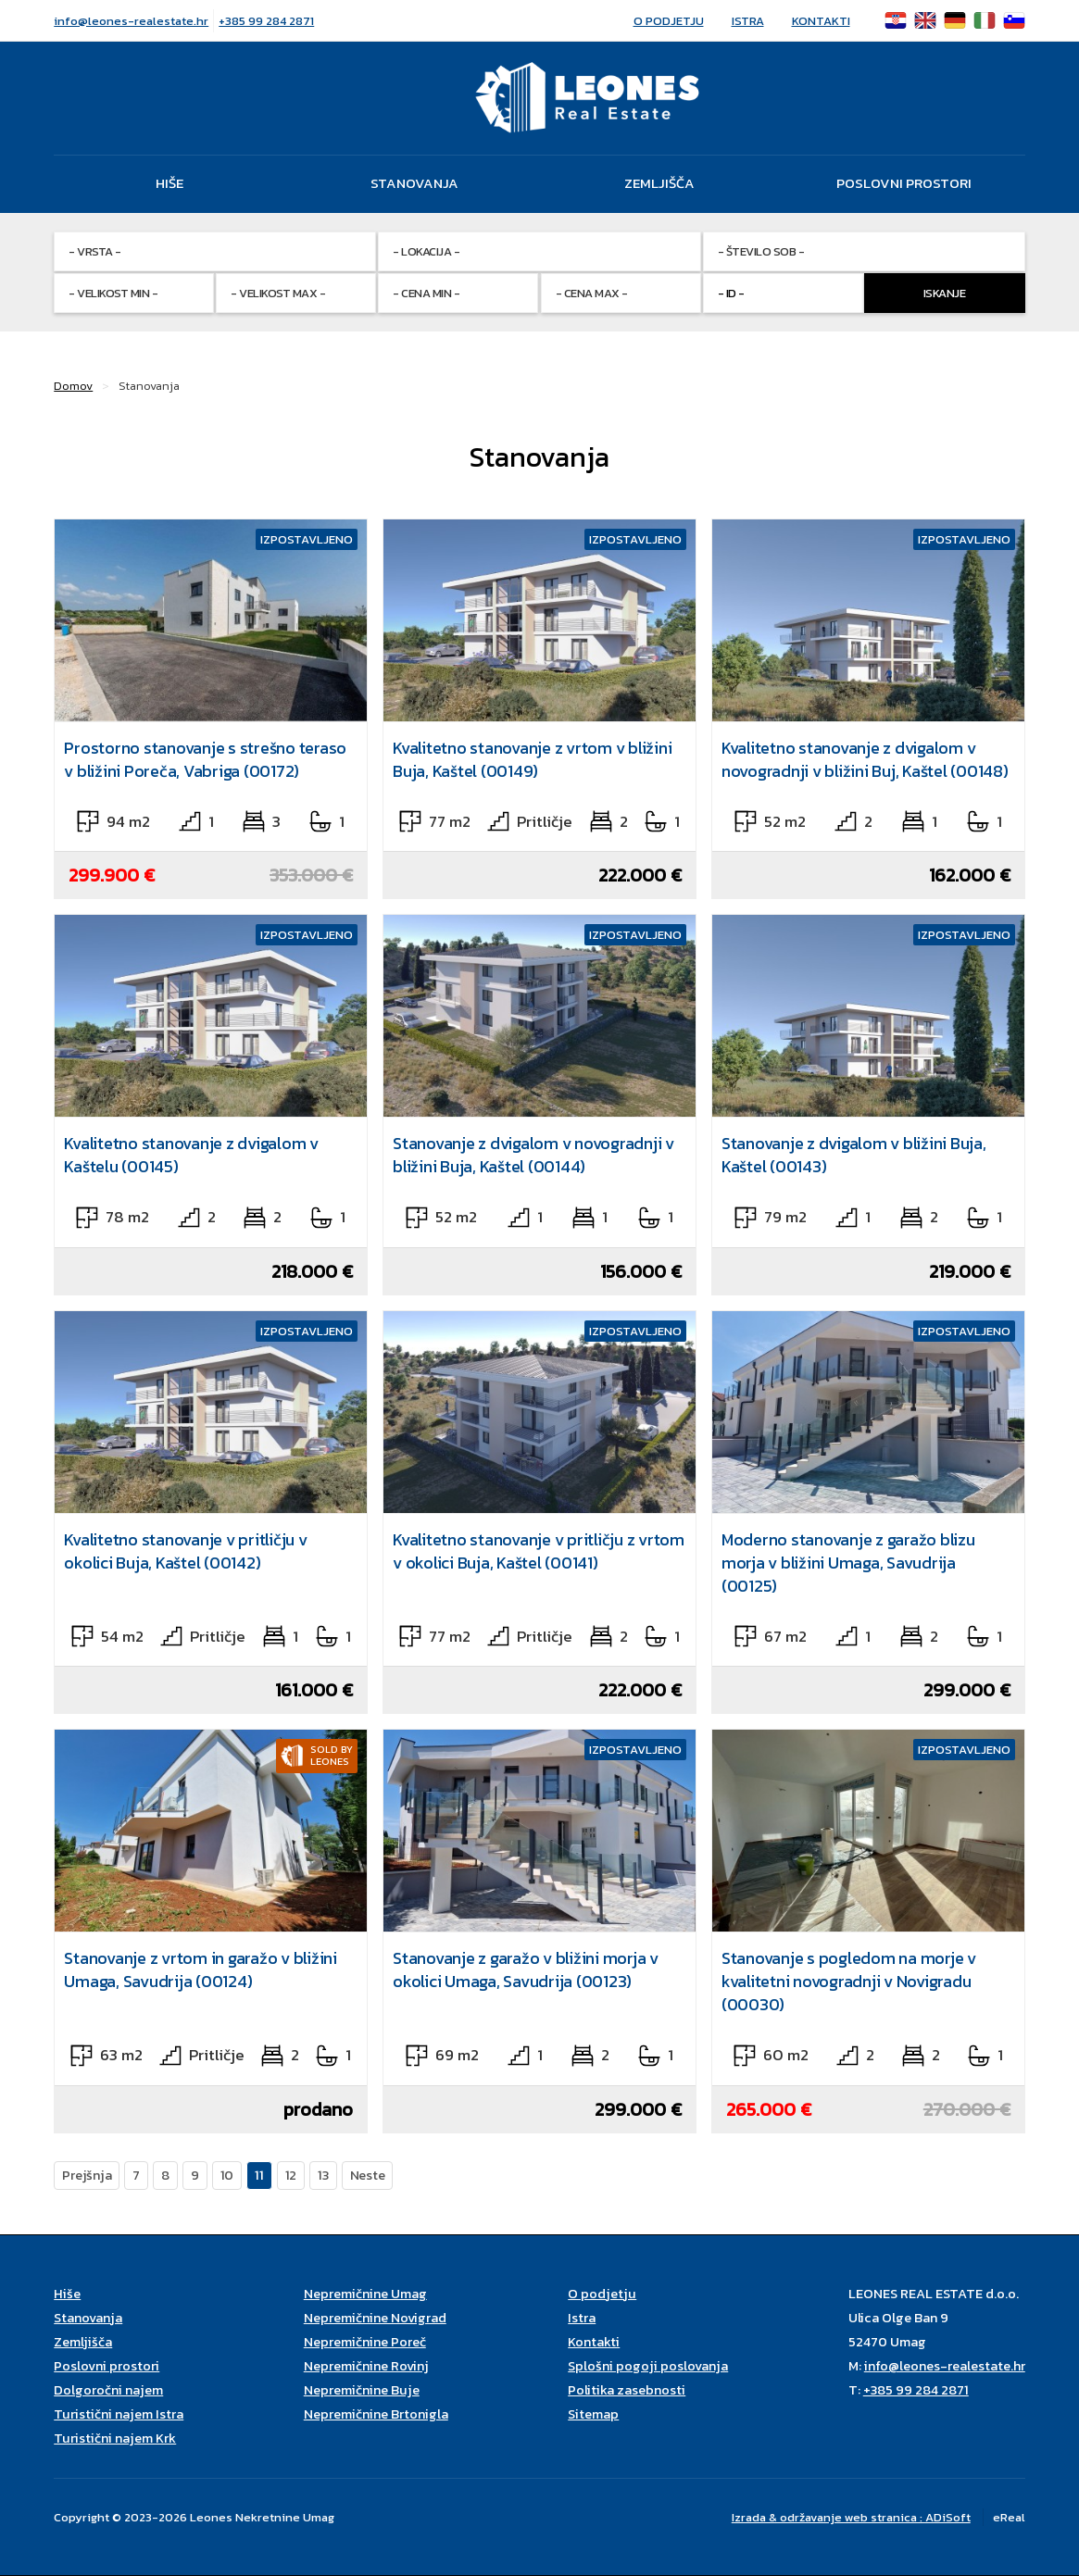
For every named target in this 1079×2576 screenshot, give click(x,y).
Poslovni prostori (904, 183)
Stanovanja (414, 183)
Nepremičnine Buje (362, 2390)
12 (291, 2175)
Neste (367, 2175)
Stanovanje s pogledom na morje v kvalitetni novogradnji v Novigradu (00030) (848, 1981)
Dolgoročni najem (108, 2390)
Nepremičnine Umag (365, 2293)
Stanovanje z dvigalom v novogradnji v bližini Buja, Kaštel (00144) (533, 1155)
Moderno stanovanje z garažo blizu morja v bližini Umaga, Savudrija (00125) (848, 1562)
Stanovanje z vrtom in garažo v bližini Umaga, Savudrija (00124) (200, 1969)
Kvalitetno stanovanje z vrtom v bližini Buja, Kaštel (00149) (532, 759)
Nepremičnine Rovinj (366, 2366)
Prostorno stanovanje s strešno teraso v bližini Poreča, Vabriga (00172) (205, 759)
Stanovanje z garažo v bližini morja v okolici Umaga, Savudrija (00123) (526, 1969)
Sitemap (593, 2414)
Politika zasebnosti (626, 2390)
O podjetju (669, 21)
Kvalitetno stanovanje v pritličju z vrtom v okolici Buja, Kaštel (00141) (538, 1551)
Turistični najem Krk (115, 2438)
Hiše (169, 183)
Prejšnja (86, 2175)
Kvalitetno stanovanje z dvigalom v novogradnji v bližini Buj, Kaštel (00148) (865, 759)
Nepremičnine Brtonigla (376, 2414)
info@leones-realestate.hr (131, 21)
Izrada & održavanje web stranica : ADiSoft (851, 2517)
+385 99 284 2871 (266, 21)
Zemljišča (659, 183)
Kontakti (821, 21)
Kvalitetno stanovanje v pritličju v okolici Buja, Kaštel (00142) (185, 1551)
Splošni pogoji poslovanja (648, 2366)
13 (323, 2175)
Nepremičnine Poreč (365, 2342)
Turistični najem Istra (118, 2414)
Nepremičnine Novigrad (375, 2317)
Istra (748, 21)
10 (227, 2175)
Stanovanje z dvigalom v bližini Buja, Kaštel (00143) (853, 1155)
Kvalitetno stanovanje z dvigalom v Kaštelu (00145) (191, 1155)
